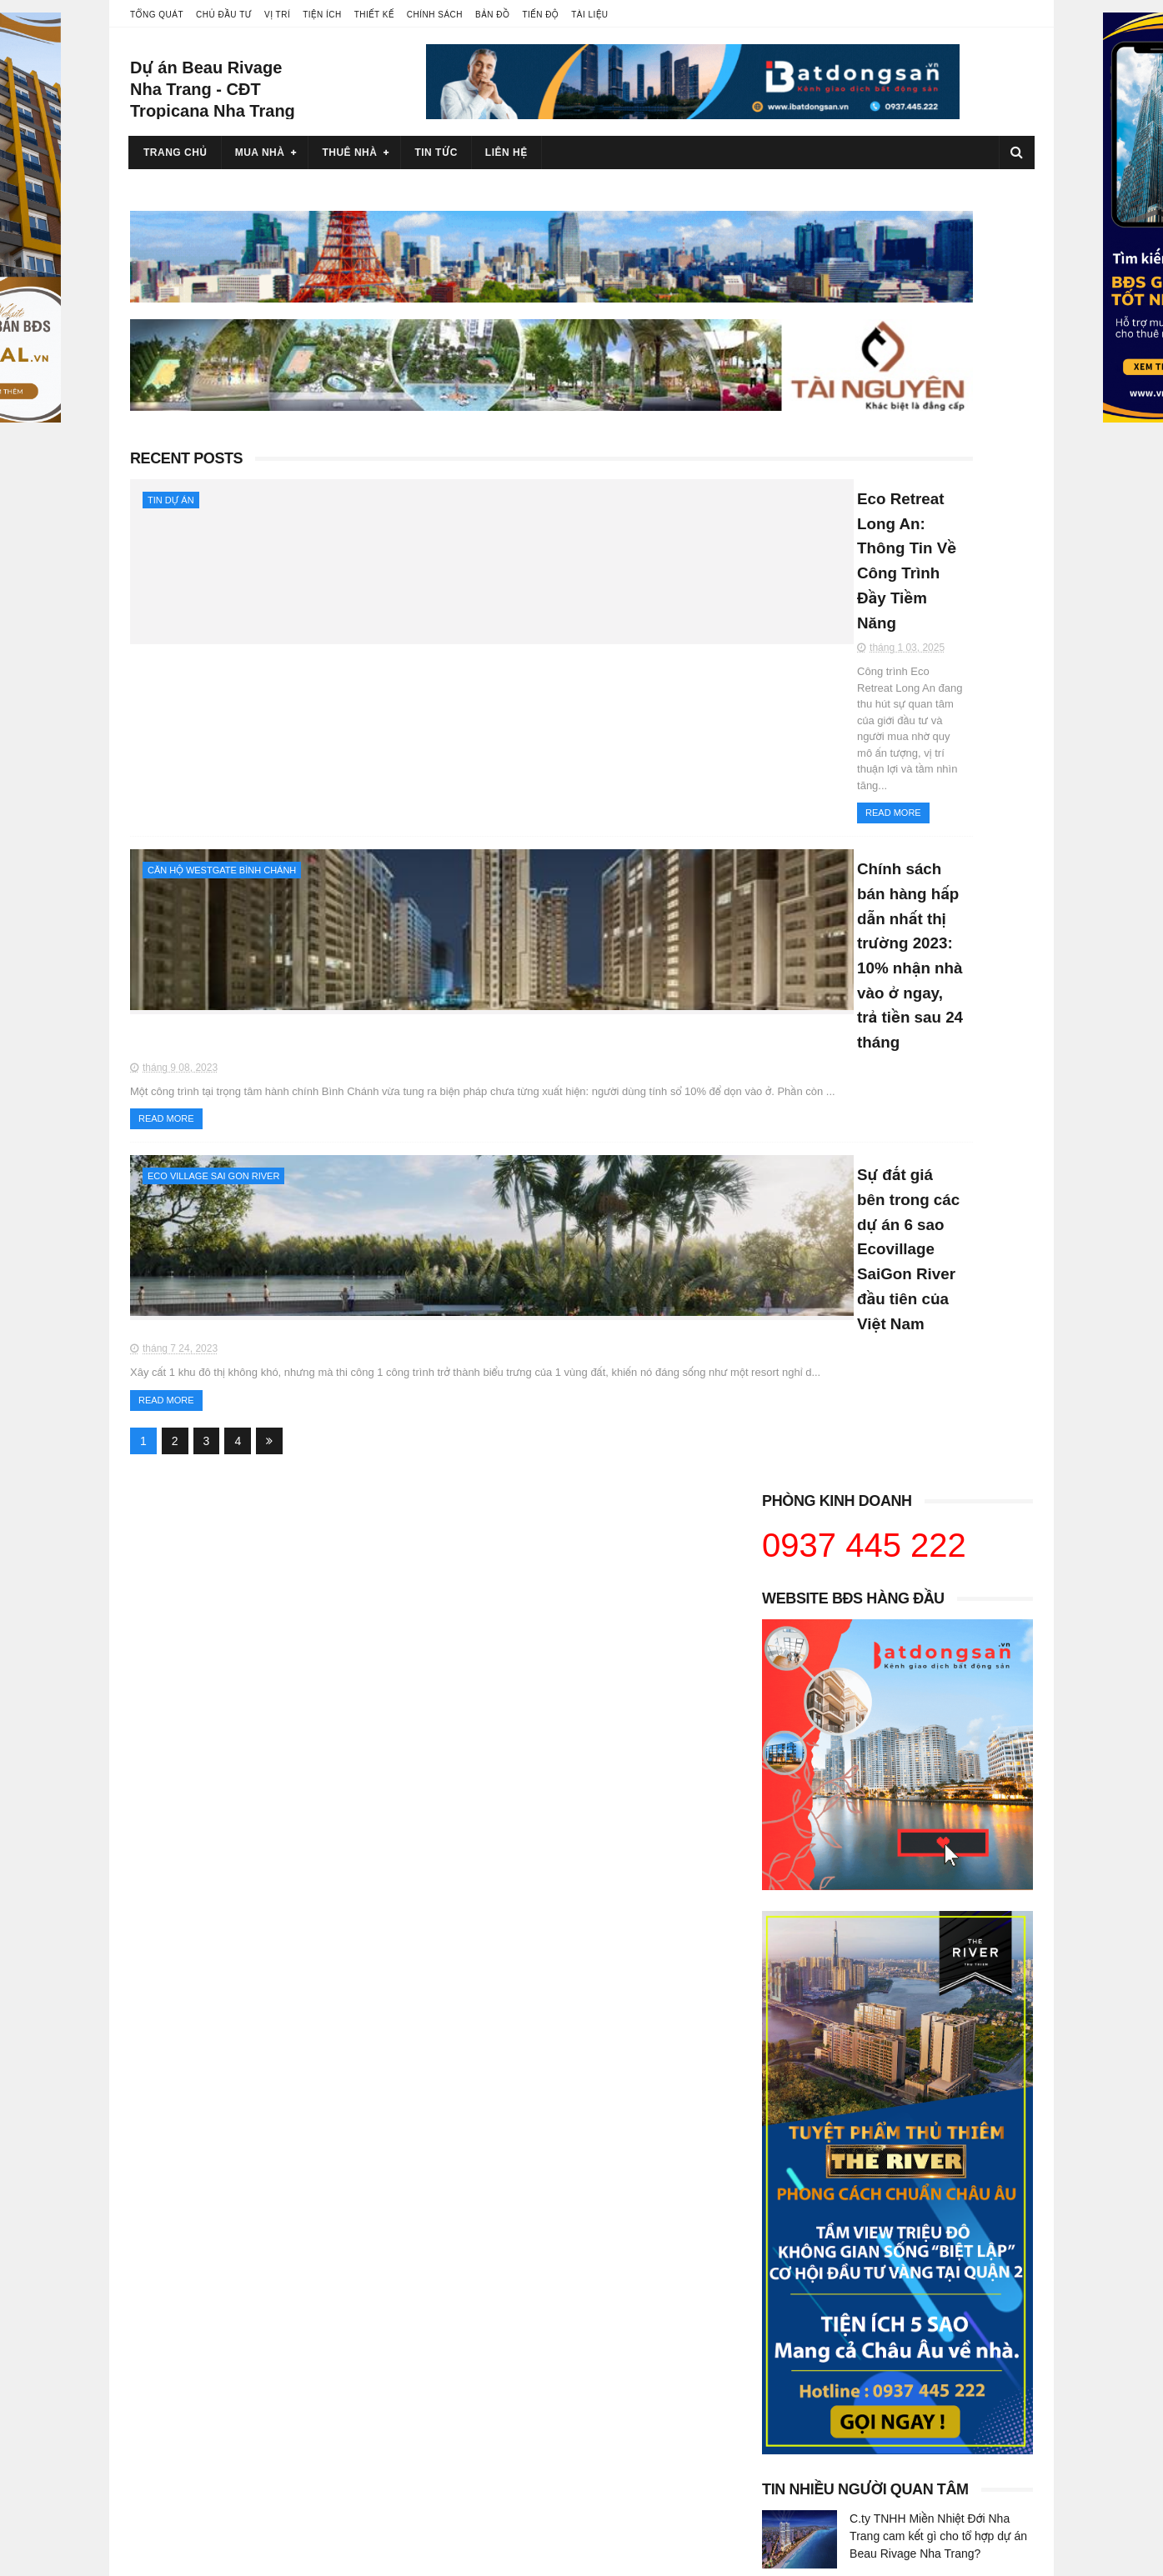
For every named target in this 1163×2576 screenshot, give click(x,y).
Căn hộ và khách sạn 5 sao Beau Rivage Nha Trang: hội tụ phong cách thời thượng (935, 1602)
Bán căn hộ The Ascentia (509, 2378)
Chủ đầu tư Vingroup (191, 2264)
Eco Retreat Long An (191, 2394)
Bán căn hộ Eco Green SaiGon (831, 2361)
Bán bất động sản (183, 2215)
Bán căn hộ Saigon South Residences (542, 2247)
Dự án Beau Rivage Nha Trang (524, 2476)
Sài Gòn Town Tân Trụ (809, 2378)
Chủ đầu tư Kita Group (196, 2361)
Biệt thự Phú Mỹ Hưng (808, 2427)
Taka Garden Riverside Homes (524, 2427)
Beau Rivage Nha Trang (506, 2509)
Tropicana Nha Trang (499, 2492)
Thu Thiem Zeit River (498, 2443)
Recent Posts (186, 406)
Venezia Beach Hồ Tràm (814, 2329)
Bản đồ (492, 14)
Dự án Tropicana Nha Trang (516, 2460)
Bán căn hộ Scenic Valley (509, 2346)
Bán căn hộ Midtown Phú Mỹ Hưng (534, 2231)
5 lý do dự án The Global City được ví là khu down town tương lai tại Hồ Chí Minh (940, 1830)
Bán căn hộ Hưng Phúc (504, 2264)
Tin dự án (171, 448)
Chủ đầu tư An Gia (185, 2296)
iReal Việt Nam (790, 2247)
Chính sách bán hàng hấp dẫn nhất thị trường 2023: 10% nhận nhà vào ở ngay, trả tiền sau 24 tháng (555, 656)
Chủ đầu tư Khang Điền (198, 2329)
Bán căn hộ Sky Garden (506, 2361)
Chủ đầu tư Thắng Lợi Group (211, 2346)
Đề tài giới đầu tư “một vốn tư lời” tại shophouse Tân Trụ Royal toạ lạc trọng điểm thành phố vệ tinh (934, 1527)
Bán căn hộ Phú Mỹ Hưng (511, 2215)
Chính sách (435, 14)
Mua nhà (260, 152)
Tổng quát (156, 14)
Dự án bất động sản (188, 2247)
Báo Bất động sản (797, 2280)
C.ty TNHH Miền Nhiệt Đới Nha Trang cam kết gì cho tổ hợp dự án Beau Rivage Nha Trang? (938, 1247)
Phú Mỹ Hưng (786, 2394)
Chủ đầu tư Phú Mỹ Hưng (203, 2280)
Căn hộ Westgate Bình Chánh (222, 636)
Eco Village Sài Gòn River (205, 2427)
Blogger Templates (343, 2555)
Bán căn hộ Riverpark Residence (529, 2296)
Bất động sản (785, 2231)
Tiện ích (322, 14)
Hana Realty (783, 2215)
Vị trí (277, 14)
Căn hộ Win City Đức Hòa (818, 2312)
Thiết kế (374, 14)
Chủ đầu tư (224, 14)
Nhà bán (773, 2296)
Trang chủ (175, 152)
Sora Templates (235, 2555)
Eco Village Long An (190, 2411)
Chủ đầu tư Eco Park (192, 2378)
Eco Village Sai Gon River (213, 853)
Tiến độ (540, 14)
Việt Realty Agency (800, 2264)
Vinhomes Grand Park (195, 2460)
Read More (425, 578)
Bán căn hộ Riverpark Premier (522, 2280)
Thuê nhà (349, 152)
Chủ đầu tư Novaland (193, 2312)
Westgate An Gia (488, 2411)
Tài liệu (589, 14)
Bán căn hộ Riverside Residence (529, 2329)
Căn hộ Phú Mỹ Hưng (807, 2411)
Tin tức (435, 152)
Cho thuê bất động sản (196, 2231)
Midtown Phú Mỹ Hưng (503, 2394)
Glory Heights (173, 2476)
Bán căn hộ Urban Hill (501, 2312)
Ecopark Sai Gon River (197, 2443)
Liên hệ (506, 152)
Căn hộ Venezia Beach (810, 2346)
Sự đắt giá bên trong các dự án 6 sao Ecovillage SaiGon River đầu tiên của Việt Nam (550, 873)
